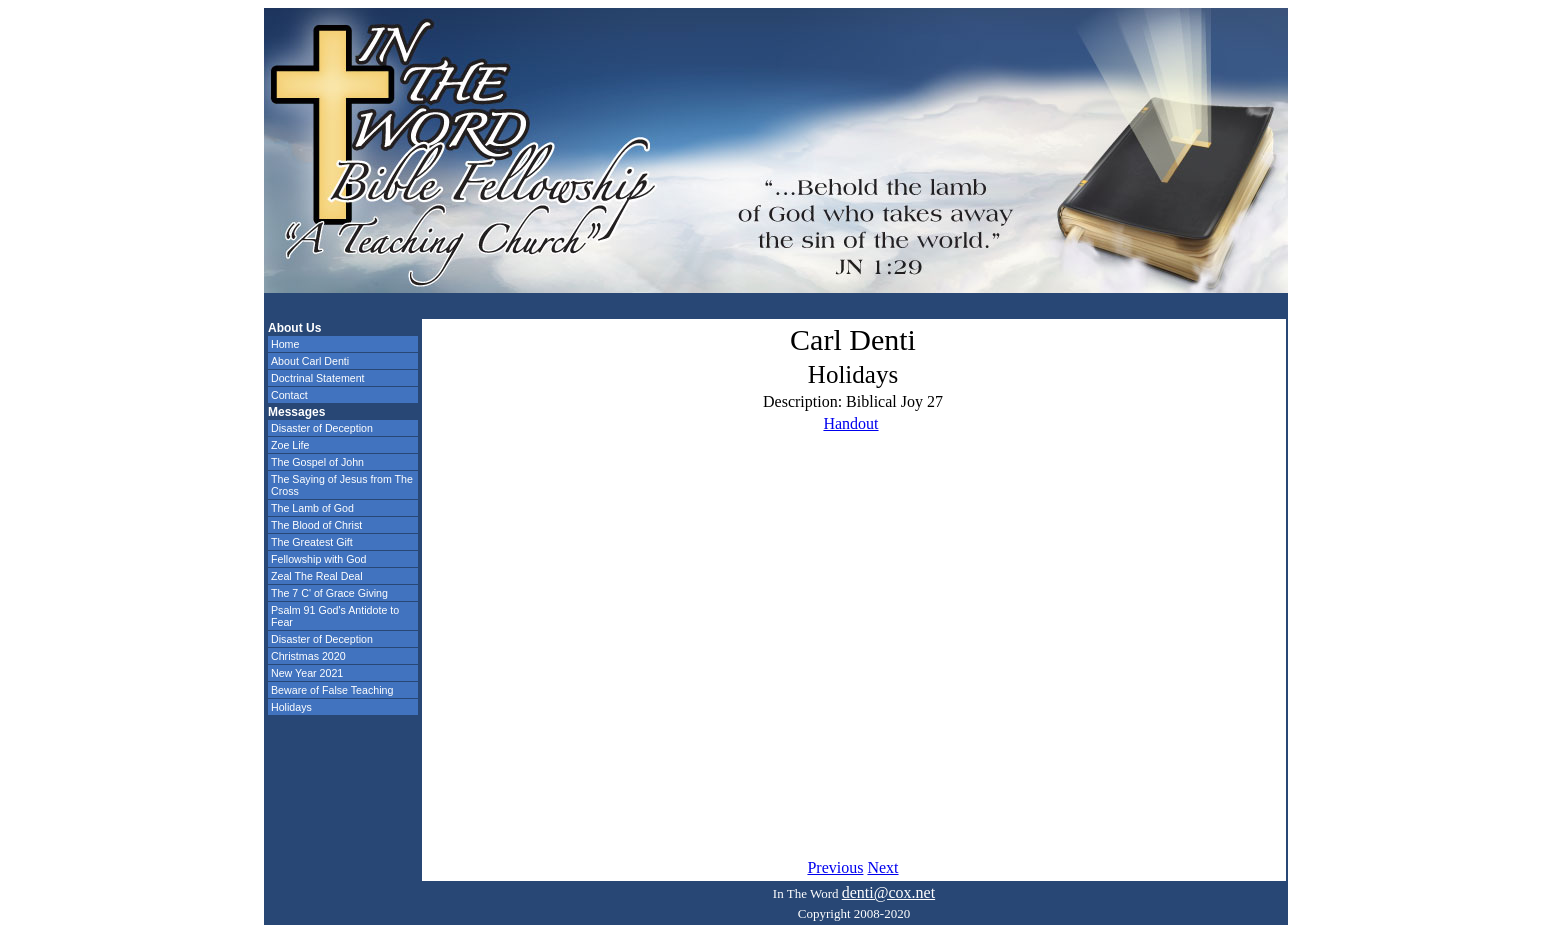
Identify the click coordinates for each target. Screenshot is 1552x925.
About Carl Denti (310, 361)
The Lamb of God (312, 508)
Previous (835, 867)
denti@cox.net (888, 892)
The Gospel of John (317, 462)
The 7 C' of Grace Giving (329, 593)
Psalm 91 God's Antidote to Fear (335, 616)
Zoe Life (290, 445)
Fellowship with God (318, 559)
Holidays (291, 707)
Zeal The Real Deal (317, 576)
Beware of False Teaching (332, 690)
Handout (850, 423)
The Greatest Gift (312, 542)
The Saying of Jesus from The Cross (342, 485)
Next (882, 867)
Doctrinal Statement (318, 378)
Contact (289, 395)
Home (285, 344)
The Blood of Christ (316, 525)
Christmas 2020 (308, 656)
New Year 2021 (307, 673)
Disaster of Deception (322, 428)
